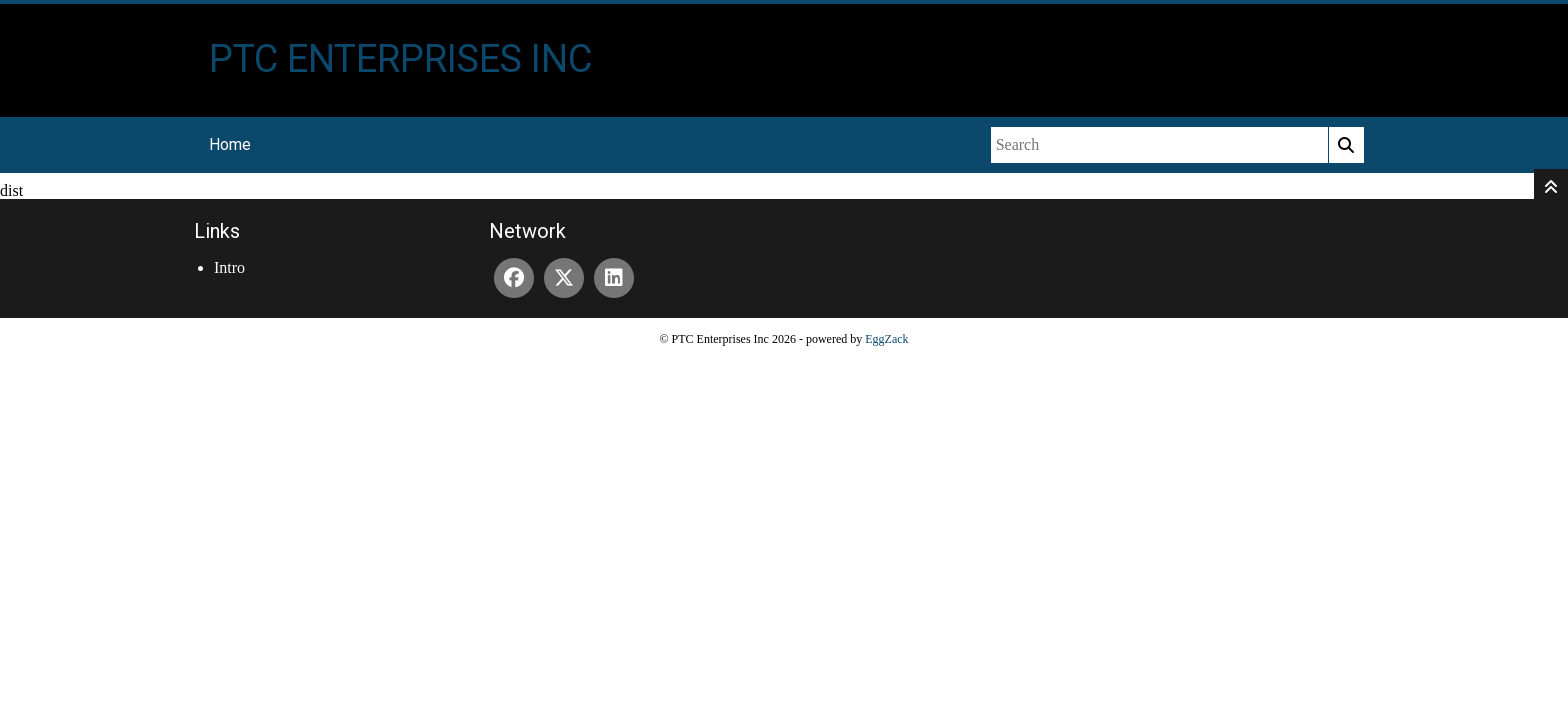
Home (230, 144)
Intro (229, 267)
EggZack (886, 339)
